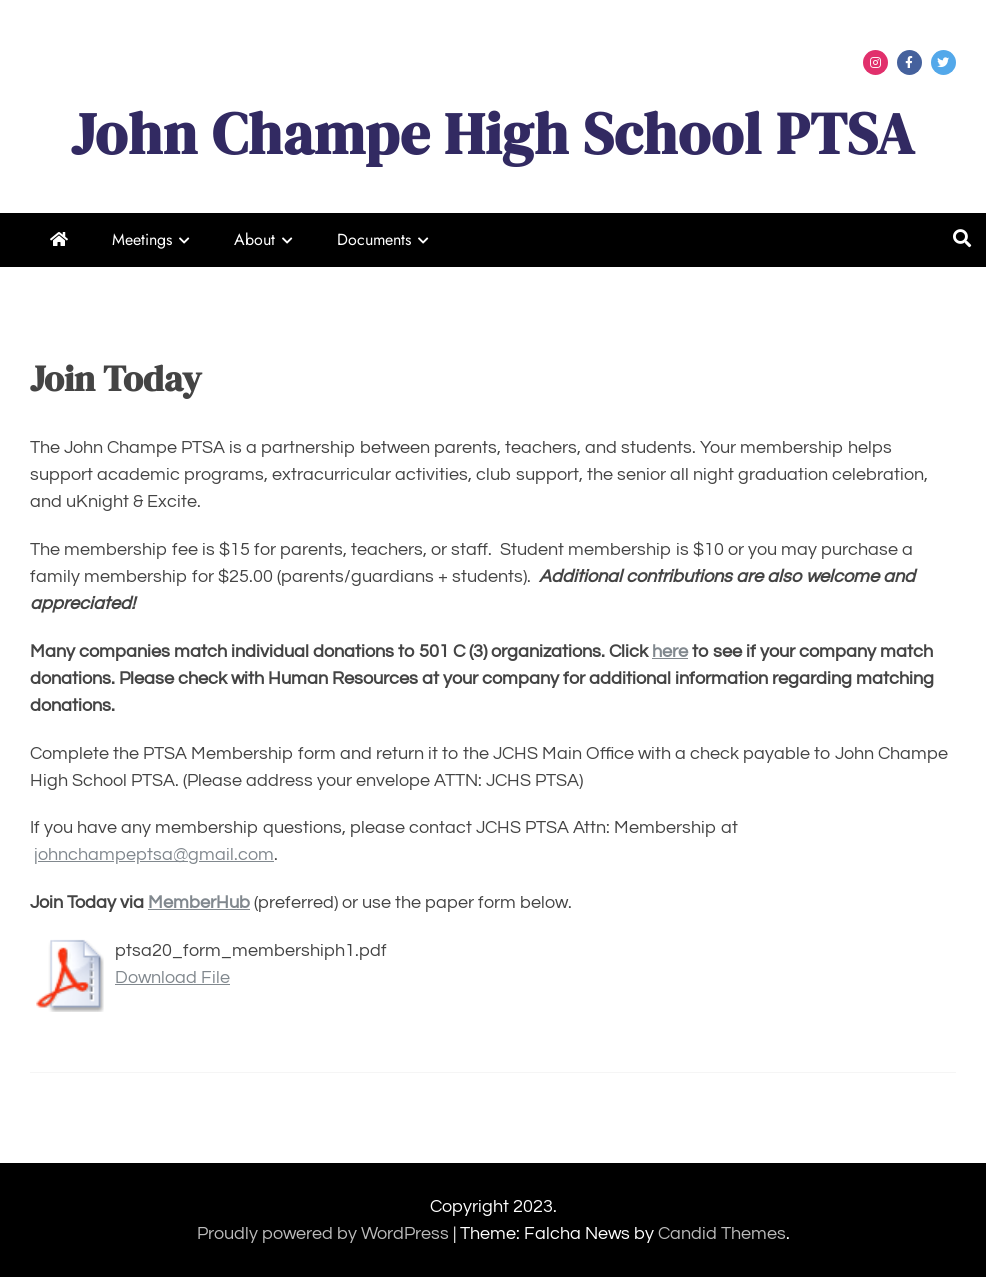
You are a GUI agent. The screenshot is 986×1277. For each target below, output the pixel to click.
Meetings (142, 239)
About (254, 239)
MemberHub (199, 902)
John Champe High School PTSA (493, 133)
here (670, 651)
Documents (374, 239)
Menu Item (875, 62)
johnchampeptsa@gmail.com (154, 854)
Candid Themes (722, 1233)
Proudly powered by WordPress (325, 1233)
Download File (172, 977)
